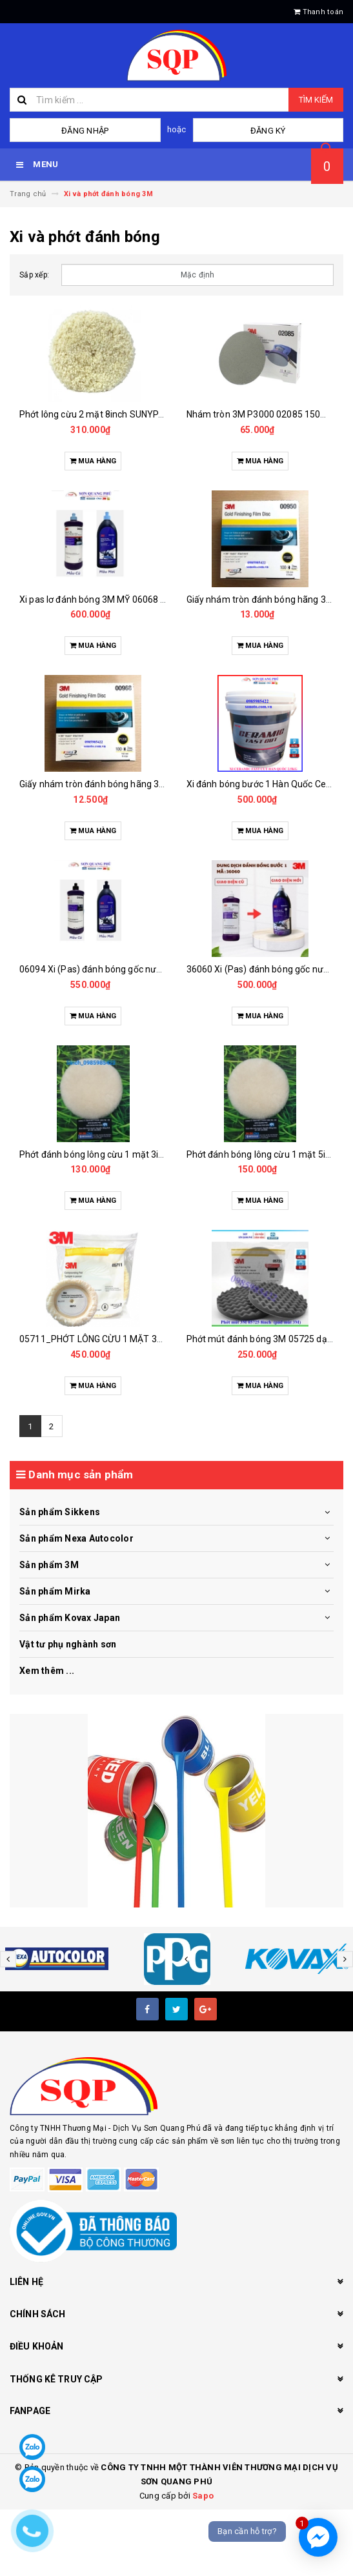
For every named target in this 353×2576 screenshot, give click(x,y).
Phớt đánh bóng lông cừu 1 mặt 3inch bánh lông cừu (126, 1154)
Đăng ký (268, 131)
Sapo (203, 2496)
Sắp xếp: (34, 274)
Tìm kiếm (316, 100)
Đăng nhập (84, 131)
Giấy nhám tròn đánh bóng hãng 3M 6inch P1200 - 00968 (136, 784)
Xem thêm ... (46, 1670)
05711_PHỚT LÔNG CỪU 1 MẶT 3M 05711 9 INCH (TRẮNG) (139, 1339)
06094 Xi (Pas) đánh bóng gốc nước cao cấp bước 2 (125, 969)
